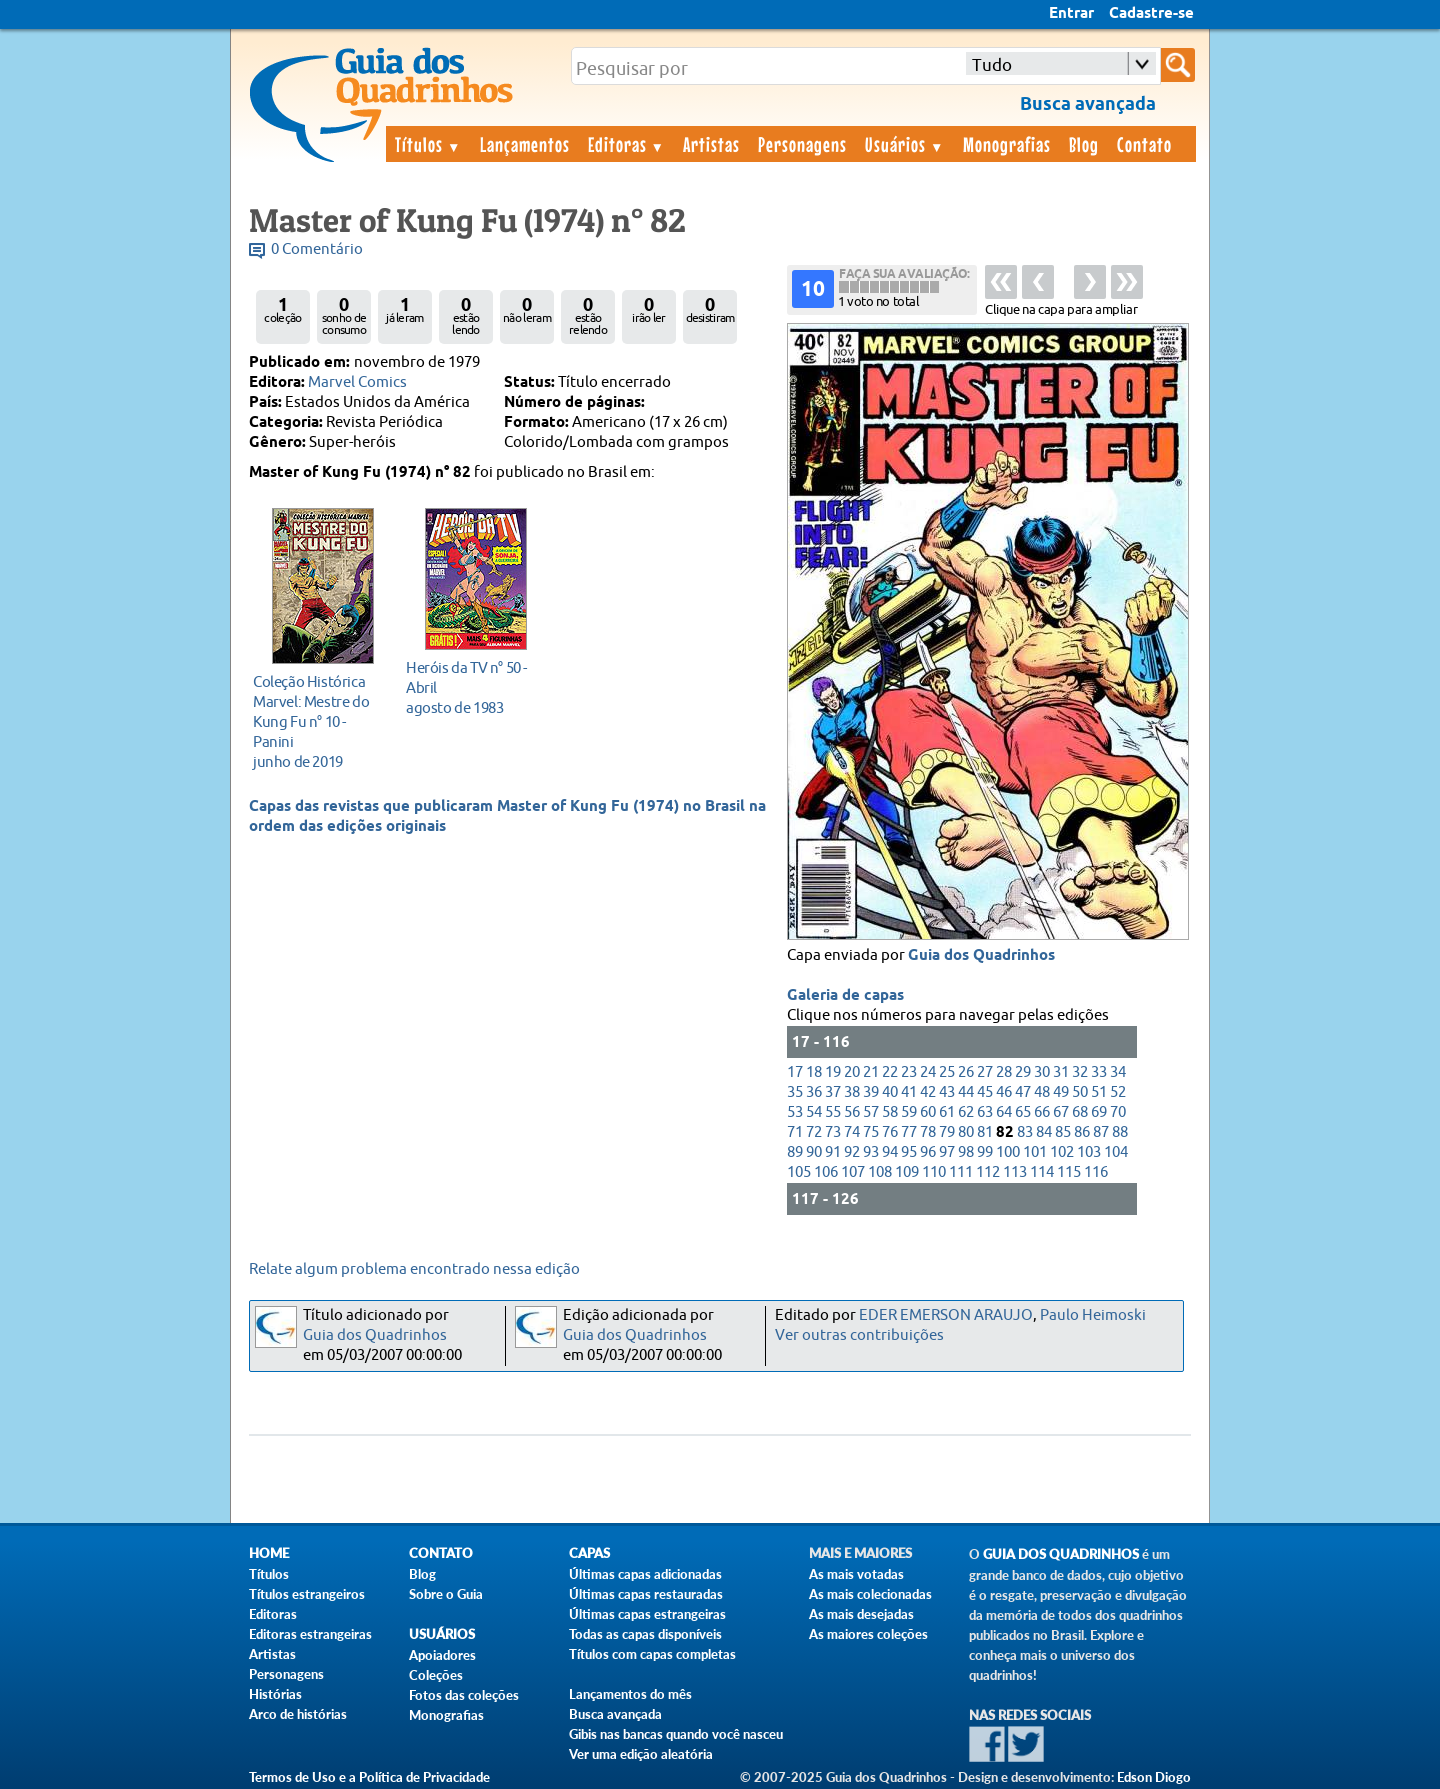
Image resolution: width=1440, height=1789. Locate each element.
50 (1080, 1092)
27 (985, 1072)
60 (928, 1112)
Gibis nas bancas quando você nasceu (676, 1734)
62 (966, 1112)
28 (1004, 1072)
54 (814, 1112)
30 (1042, 1072)
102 (1062, 1152)
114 (1042, 1172)
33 (1099, 1072)
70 (1118, 1112)
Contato (1144, 144)
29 (1023, 1072)
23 (909, 1072)
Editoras (627, 144)
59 (909, 1112)
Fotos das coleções (464, 1695)
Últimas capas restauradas (646, 1594)
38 (852, 1092)
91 (833, 1152)
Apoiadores (442, 1655)
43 (947, 1092)
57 (871, 1112)
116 (1096, 1172)
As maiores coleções (868, 1634)
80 (966, 1132)
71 (795, 1132)
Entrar (1071, 14)
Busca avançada (615, 1714)
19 (833, 1072)
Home (269, 1553)
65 (1023, 1112)
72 (814, 1132)
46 (1004, 1092)
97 (947, 1152)
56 (852, 1112)
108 (880, 1172)
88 (1120, 1132)
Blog (1084, 144)
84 (1044, 1132)
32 (1080, 1072)
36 (814, 1092)
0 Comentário (317, 249)
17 (795, 1072)
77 (909, 1132)
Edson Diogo (1154, 1777)
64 (1004, 1112)
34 (1118, 1072)
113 (1015, 1172)
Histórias (275, 1694)
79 (947, 1132)
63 (985, 1112)
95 (909, 1152)
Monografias (1007, 144)
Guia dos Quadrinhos (981, 956)
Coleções (436, 1675)
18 (814, 1072)
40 (890, 1092)
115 (1069, 1172)
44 (966, 1092)
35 (795, 1092)
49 (1061, 1092)
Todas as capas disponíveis (645, 1634)
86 (1082, 1132)
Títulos (428, 144)
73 (833, 1132)
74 (852, 1132)
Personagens (802, 144)
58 (890, 1112)
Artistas (711, 144)
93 (871, 1152)
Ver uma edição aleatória (641, 1754)
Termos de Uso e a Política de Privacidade (369, 1777)
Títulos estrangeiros (307, 1594)
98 (966, 1152)
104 (1116, 1152)
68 (1080, 1112)
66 (1042, 1112)
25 (947, 1072)
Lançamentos (525, 144)
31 (1061, 1072)
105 (799, 1172)
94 (890, 1152)
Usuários (905, 144)
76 (890, 1132)
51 (1099, 1092)
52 (1118, 1092)
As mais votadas (856, 1574)
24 (928, 1072)
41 (909, 1092)
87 (1101, 1132)
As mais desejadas (861, 1614)
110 (934, 1172)
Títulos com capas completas (652, 1654)
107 (853, 1172)
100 (1008, 1152)
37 (833, 1092)
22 (890, 1072)
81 (985, 1132)
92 (852, 1152)
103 (1089, 1152)
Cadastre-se (1151, 14)
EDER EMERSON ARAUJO (946, 1315)
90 (814, 1152)
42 (928, 1092)
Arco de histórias (298, 1714)
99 (985, 1152)
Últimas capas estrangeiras (647, 1614)
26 (966, 1072)
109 (907, 1172)
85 (1063, 1132)
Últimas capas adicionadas (645, 1574)
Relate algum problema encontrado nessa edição (414, 1269)
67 (1061, 1112)
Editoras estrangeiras (310, 1634)
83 (1025, 1132)
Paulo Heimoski (1093, 1315)
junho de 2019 (317, 721)
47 (1023, 1092)
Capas (589, 1553)
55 (833, 1112)
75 (871, 1132)
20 (852, 1072)
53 (795, 1112)
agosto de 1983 (470, 687)
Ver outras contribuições (859, 1335)
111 (961, 1172)
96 (928, 1152)
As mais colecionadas (870, 1594)
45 (985, 1092)
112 (988, 1172)
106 (826, 1172)
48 (1042, 1092)
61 (947, 1112)
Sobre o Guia (446, 1594)
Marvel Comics (357, 382)
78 (928, 1132)
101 (1035, 1152)
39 (871, 1092)
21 (871, 1072)
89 (795, 1152)
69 (1099, 1112)
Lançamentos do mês (630, 1694)
